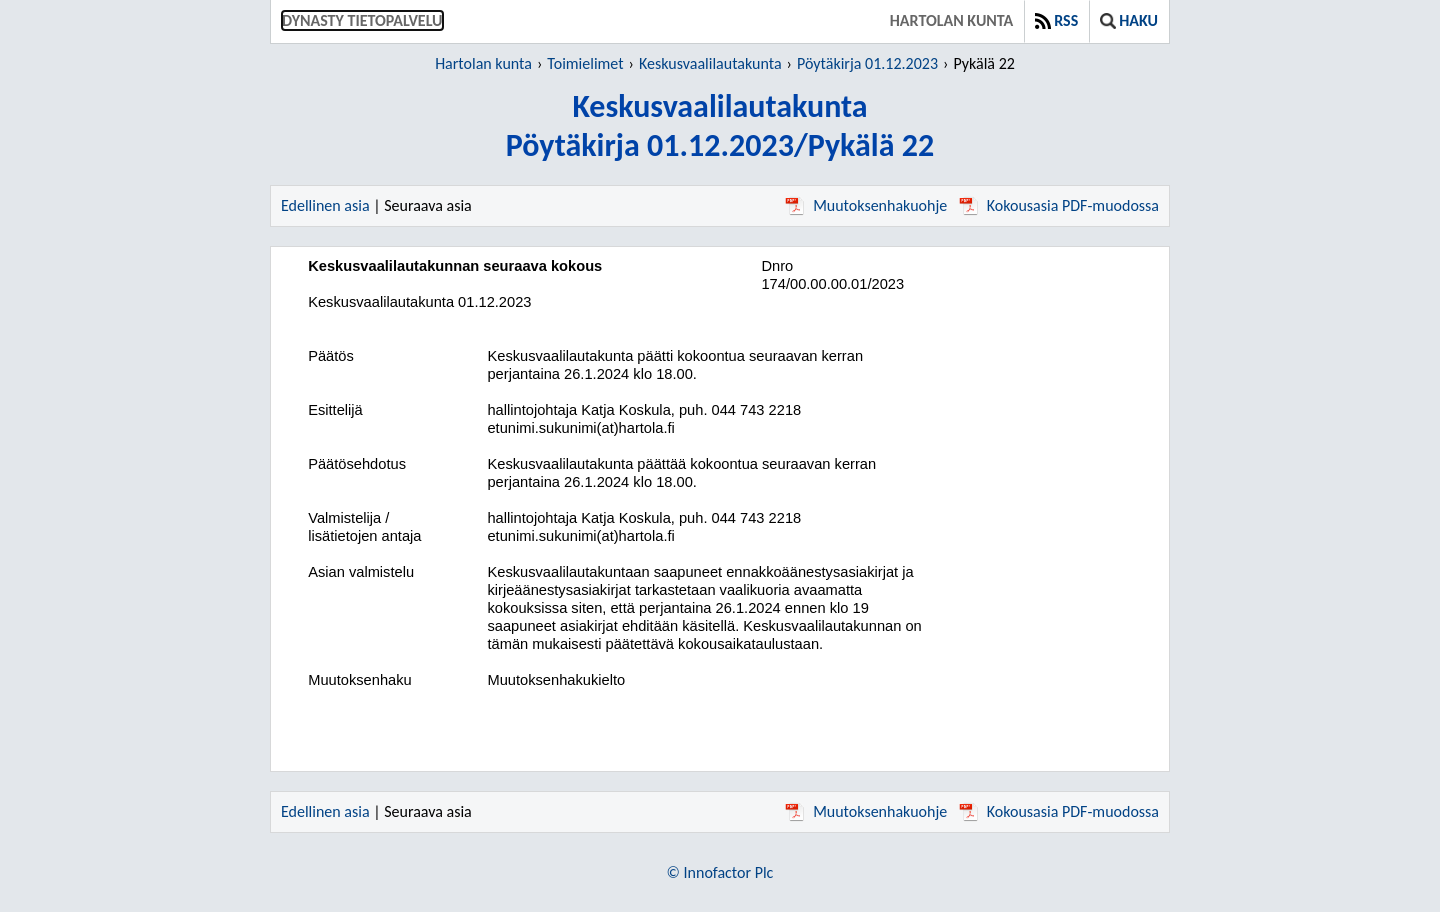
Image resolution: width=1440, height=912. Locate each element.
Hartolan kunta (951, 20)
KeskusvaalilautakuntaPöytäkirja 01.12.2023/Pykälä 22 (720, 126)
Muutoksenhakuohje (866, 205)
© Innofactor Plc (720, 872)
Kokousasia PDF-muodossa (1059, 205)
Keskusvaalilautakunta (710, 63)
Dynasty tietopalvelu (362, 20)
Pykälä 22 (983, 63)
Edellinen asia (325, 205)
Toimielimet (585, 63)
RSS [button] (1056, 20)
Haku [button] (1129, 20)
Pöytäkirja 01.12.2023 (867, 63)
